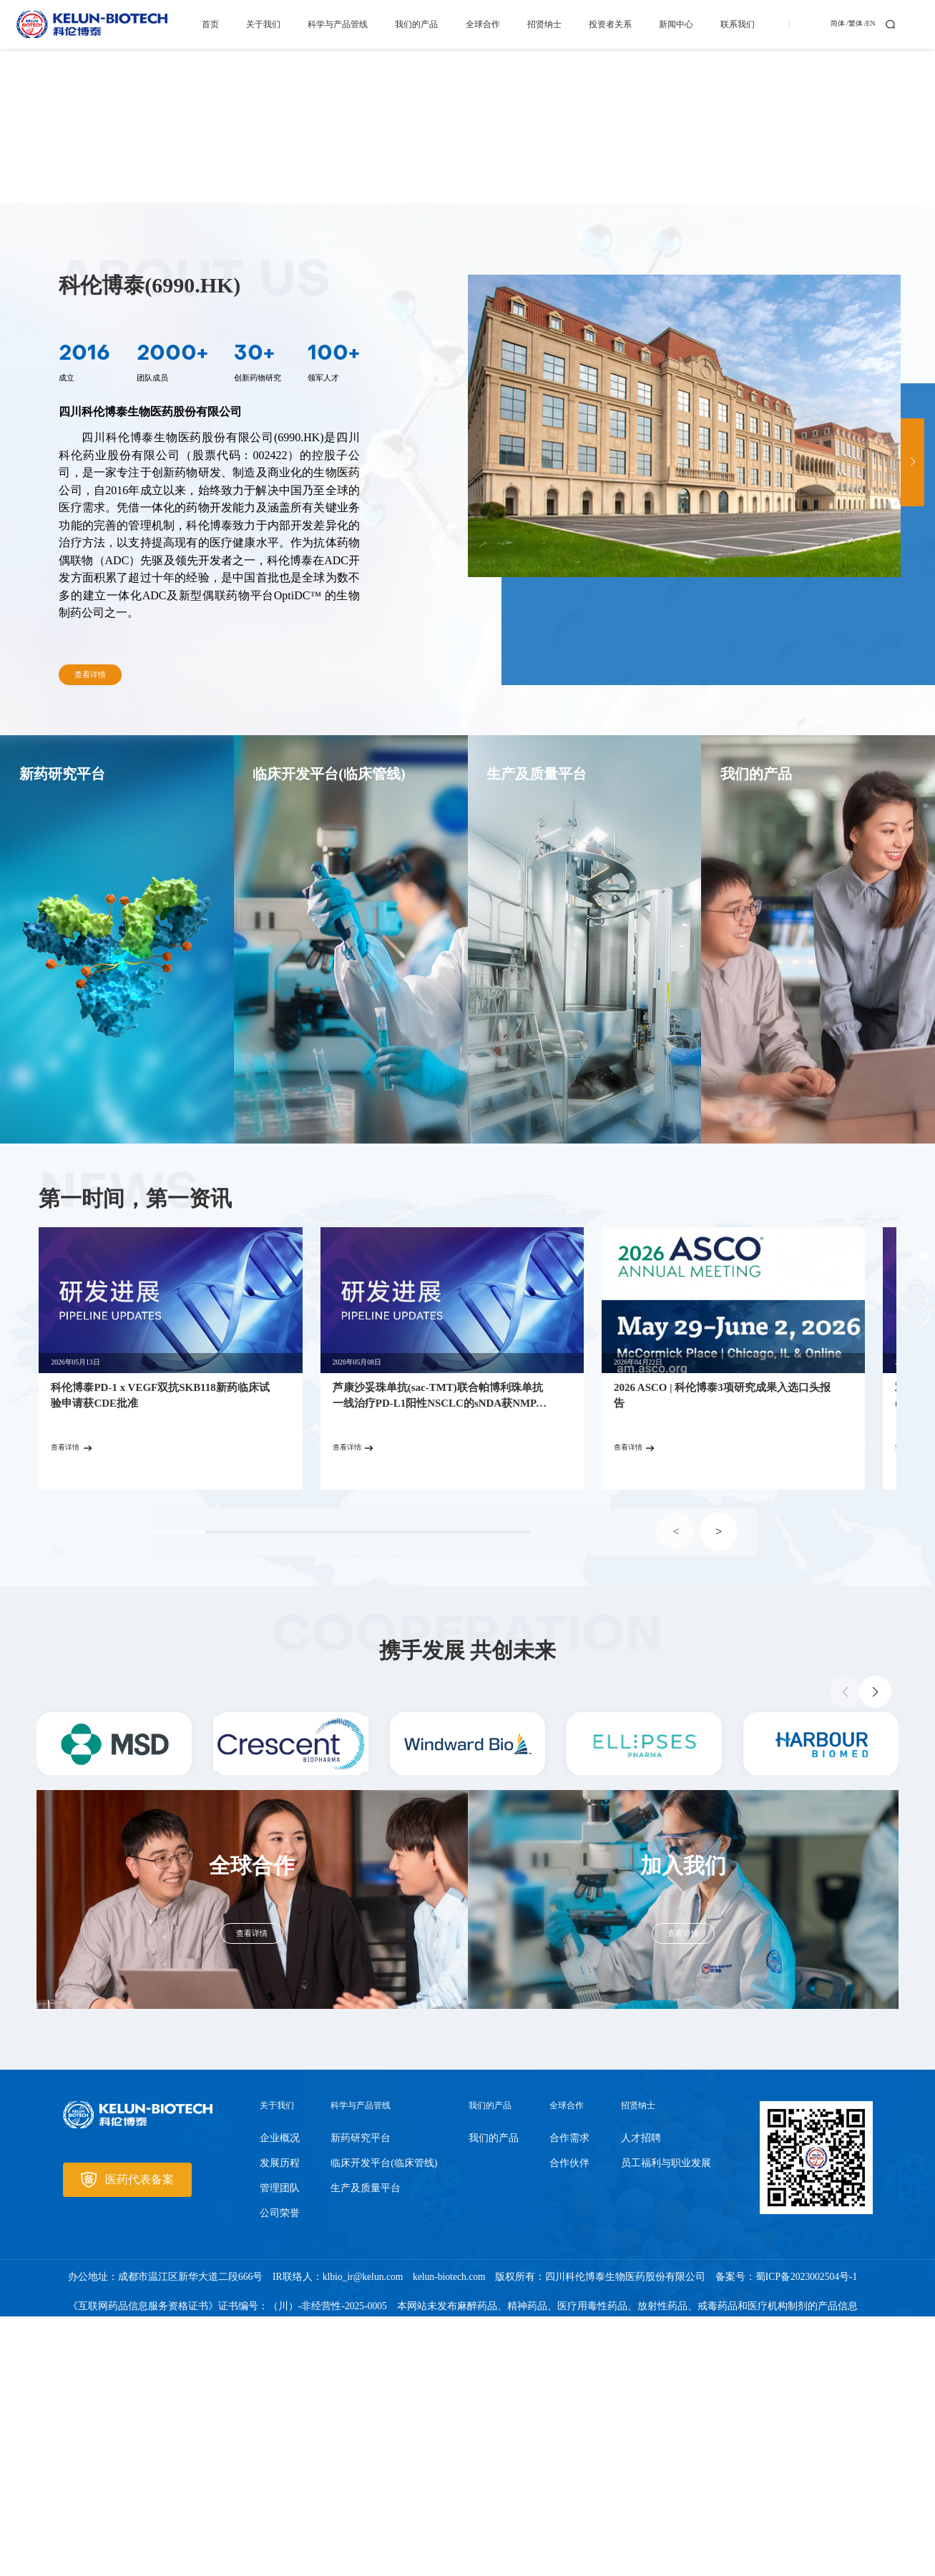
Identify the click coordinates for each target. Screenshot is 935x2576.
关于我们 (263, 24)
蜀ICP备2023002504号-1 (806, 2537)
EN (871, 24)
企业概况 (280, 2398)
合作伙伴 (569, 2423)
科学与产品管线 (338, 24)
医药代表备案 (127, 2440)
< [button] (675, 1791)
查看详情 (90, 934)
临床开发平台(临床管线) (384, 2423)
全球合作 (483, 24)
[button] (912, 723)
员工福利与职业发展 (666, 2423)
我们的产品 (416, 24)
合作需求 (569, 2398)
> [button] (718, 1791)
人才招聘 (641, 2398)
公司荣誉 (280, 2473)
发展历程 (280, 2423)
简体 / (839, 24)
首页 (210, 24)
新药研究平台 (361, 2398)
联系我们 (737, 24)
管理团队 (280, 2448)
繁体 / (857, 24)
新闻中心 (676, 24)
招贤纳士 (544, 24)
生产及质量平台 (366, 2448)
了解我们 (122, 296)
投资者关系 (610, 24)
